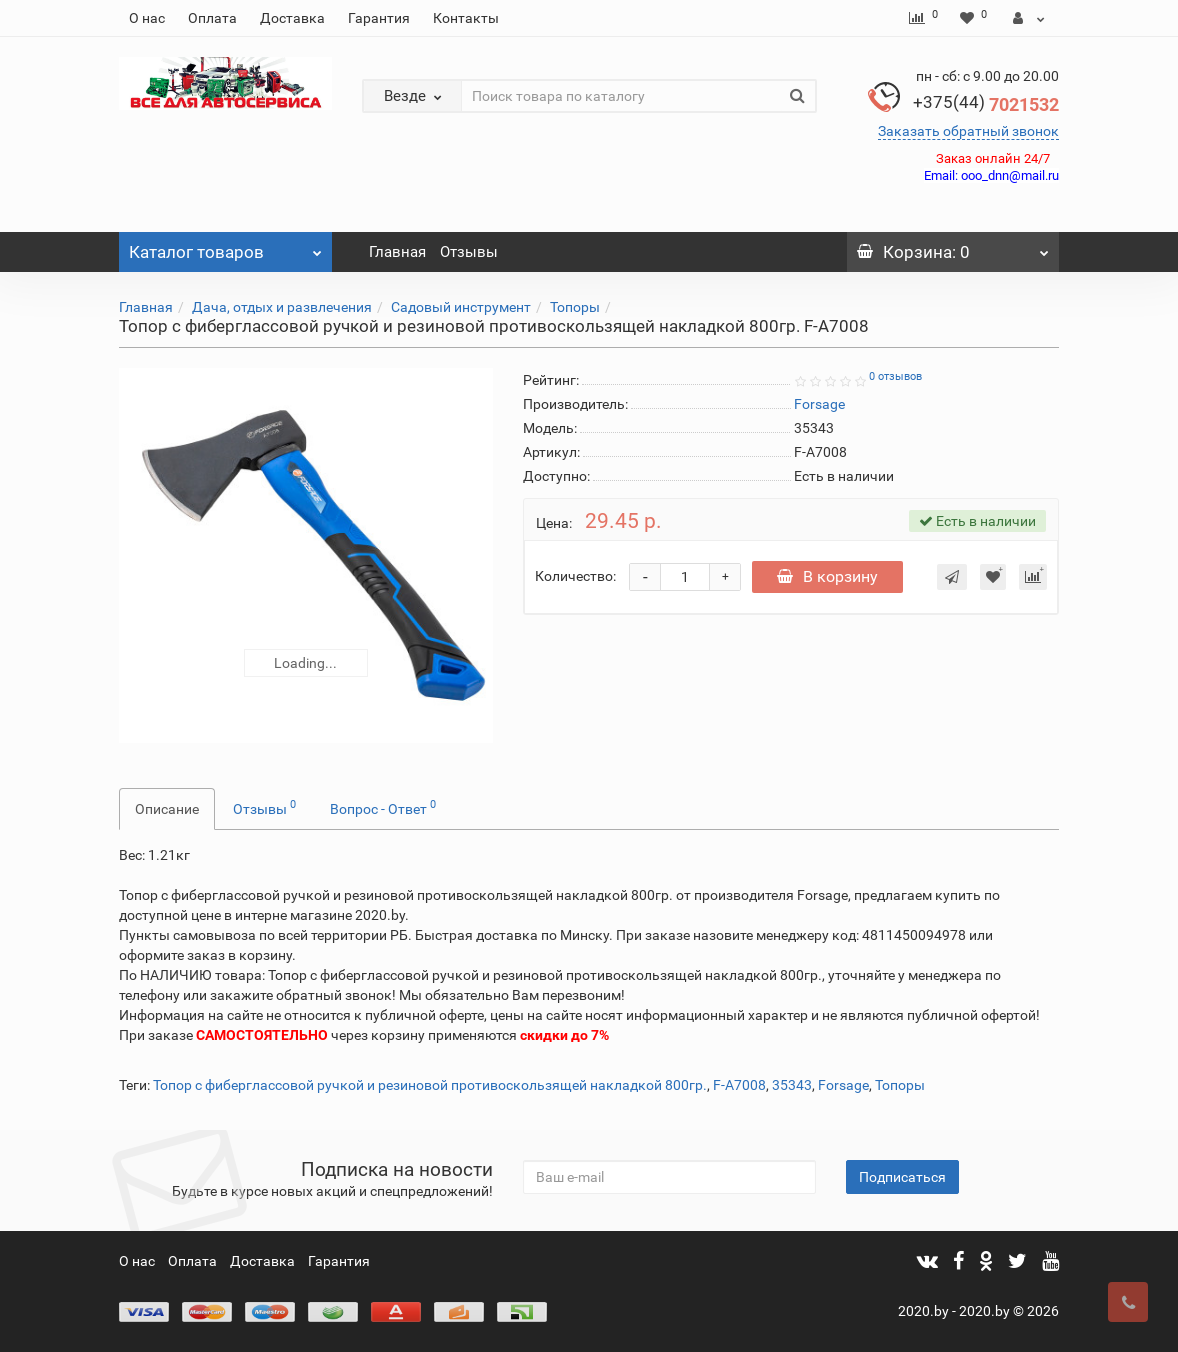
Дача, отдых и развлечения (282, 307)
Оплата (212, 18)
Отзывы (469, 252)
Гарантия (379, 18)
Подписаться (902, 1177)
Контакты (466, 18)
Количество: (575, 576)
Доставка (292, 18)
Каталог (225, 247)
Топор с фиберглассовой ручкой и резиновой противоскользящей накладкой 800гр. (430, 1085)
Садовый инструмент (461, 307)
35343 (792, 1085)
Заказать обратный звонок (968, 131)
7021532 (986, 104)
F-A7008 (739, 1085)
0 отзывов (895, 376)
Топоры (575, 307)
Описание (167, 809)
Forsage (843, 1085)
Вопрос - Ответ (383, 807)
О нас (147, 18)
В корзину (829, 576)
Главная (397, 252)
